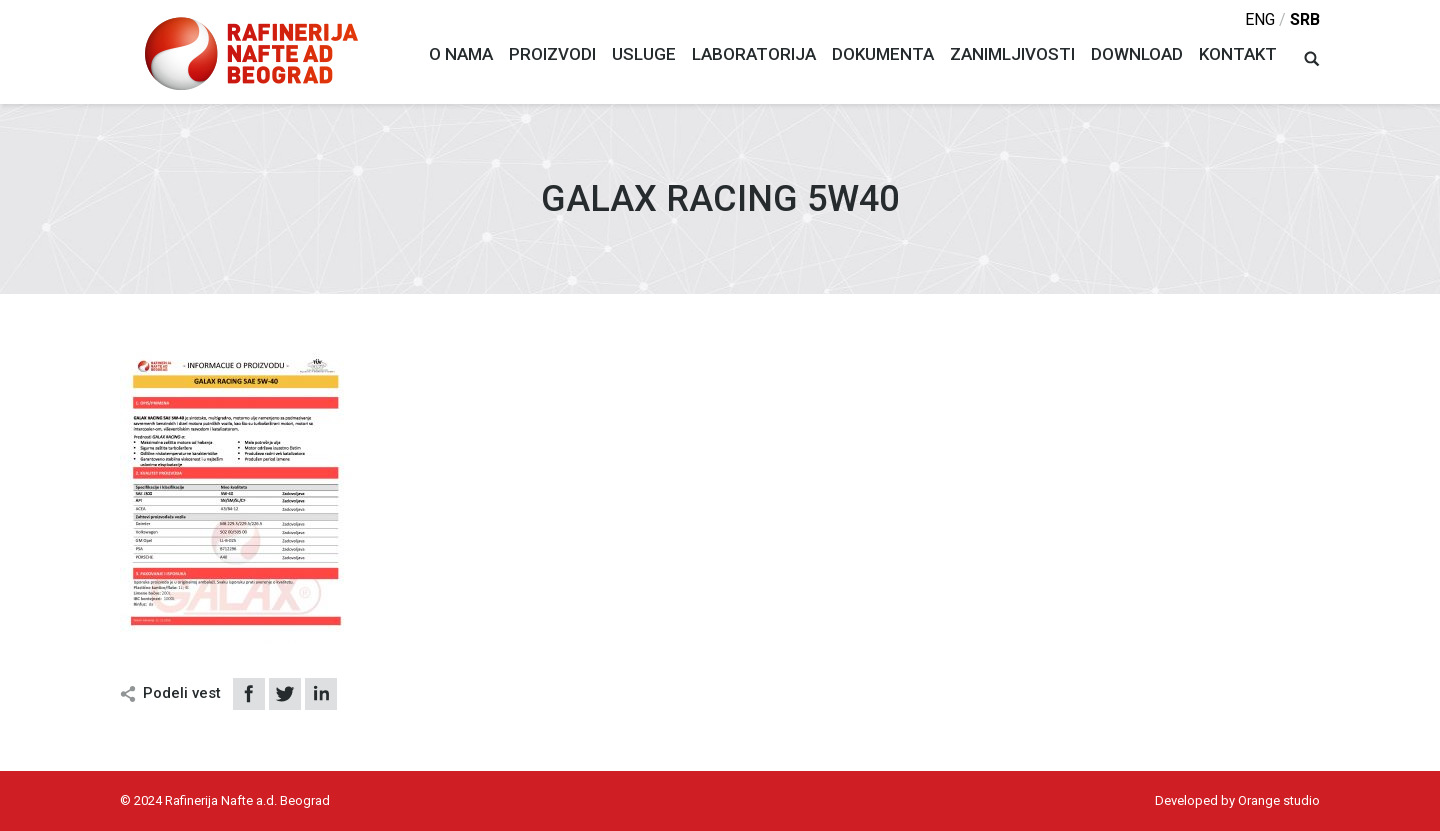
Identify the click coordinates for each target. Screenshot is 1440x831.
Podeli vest (182, 693)
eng (1260, 19)
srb (1305, 19)
